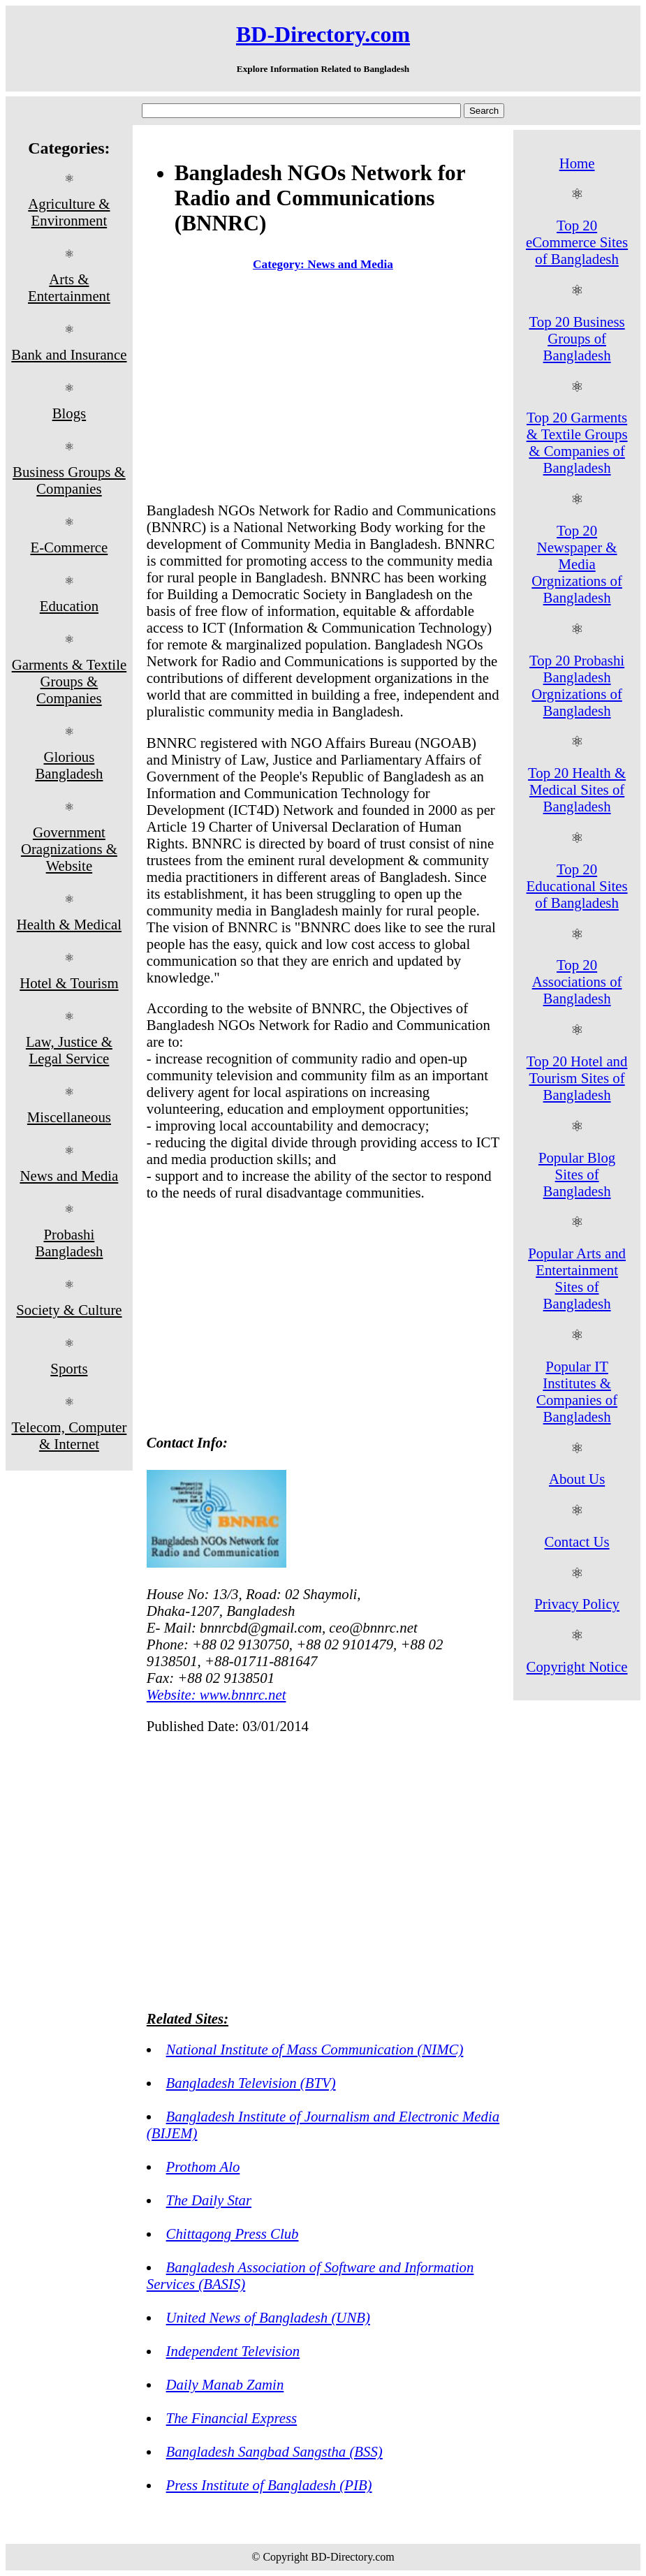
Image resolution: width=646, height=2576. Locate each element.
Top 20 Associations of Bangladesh (577, 981)
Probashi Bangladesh (69, 1242)
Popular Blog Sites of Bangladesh (576, 1174)
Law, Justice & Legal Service (69, 1049)
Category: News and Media (323, 264)
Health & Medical (69, 924)
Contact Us (577, 1541)
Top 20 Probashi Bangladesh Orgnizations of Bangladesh (576, 685)
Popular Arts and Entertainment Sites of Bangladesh (577, 1278)
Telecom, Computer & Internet (68, 1435)
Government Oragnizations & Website (69, 849)
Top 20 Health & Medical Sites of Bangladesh (577, 789)
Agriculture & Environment (69, 212)
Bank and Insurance (68, 354)
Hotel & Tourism (69, 983)
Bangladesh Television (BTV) (251, 2083)
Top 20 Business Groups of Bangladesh (576, 338)
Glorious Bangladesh (69, 765)
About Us (577, 1479)
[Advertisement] (323, 389)
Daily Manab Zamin (225, 2384)
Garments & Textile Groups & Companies (69, 681)
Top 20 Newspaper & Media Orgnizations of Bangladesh (576, 563)
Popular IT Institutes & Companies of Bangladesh (576, 1391)
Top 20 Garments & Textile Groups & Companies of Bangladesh (577, 442)
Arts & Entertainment (69, 287)
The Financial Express (232, 2418)
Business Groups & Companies (69, 480)
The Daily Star (208, 2200)
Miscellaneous (69, 1117)
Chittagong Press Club (232, 2233)
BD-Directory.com (323, 34)
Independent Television (233, 2351)
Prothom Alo (203, 2166)
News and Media (69, 1176)
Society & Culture (69, 1310)
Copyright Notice (577, 1666)
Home (577, 163)
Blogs (69, 413)
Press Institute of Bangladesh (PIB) (269, 2485)
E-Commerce (69, 547)
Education (69, 606)
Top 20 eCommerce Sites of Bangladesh (577, 242)
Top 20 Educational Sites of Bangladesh (577, 886)
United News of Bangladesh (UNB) (268, 2317)
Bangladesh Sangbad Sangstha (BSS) (274, 2451)
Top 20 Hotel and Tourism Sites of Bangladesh (577, 1078)
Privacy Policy (576, 1604)
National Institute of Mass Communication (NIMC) (315, 2049)
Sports (68, 1368)
